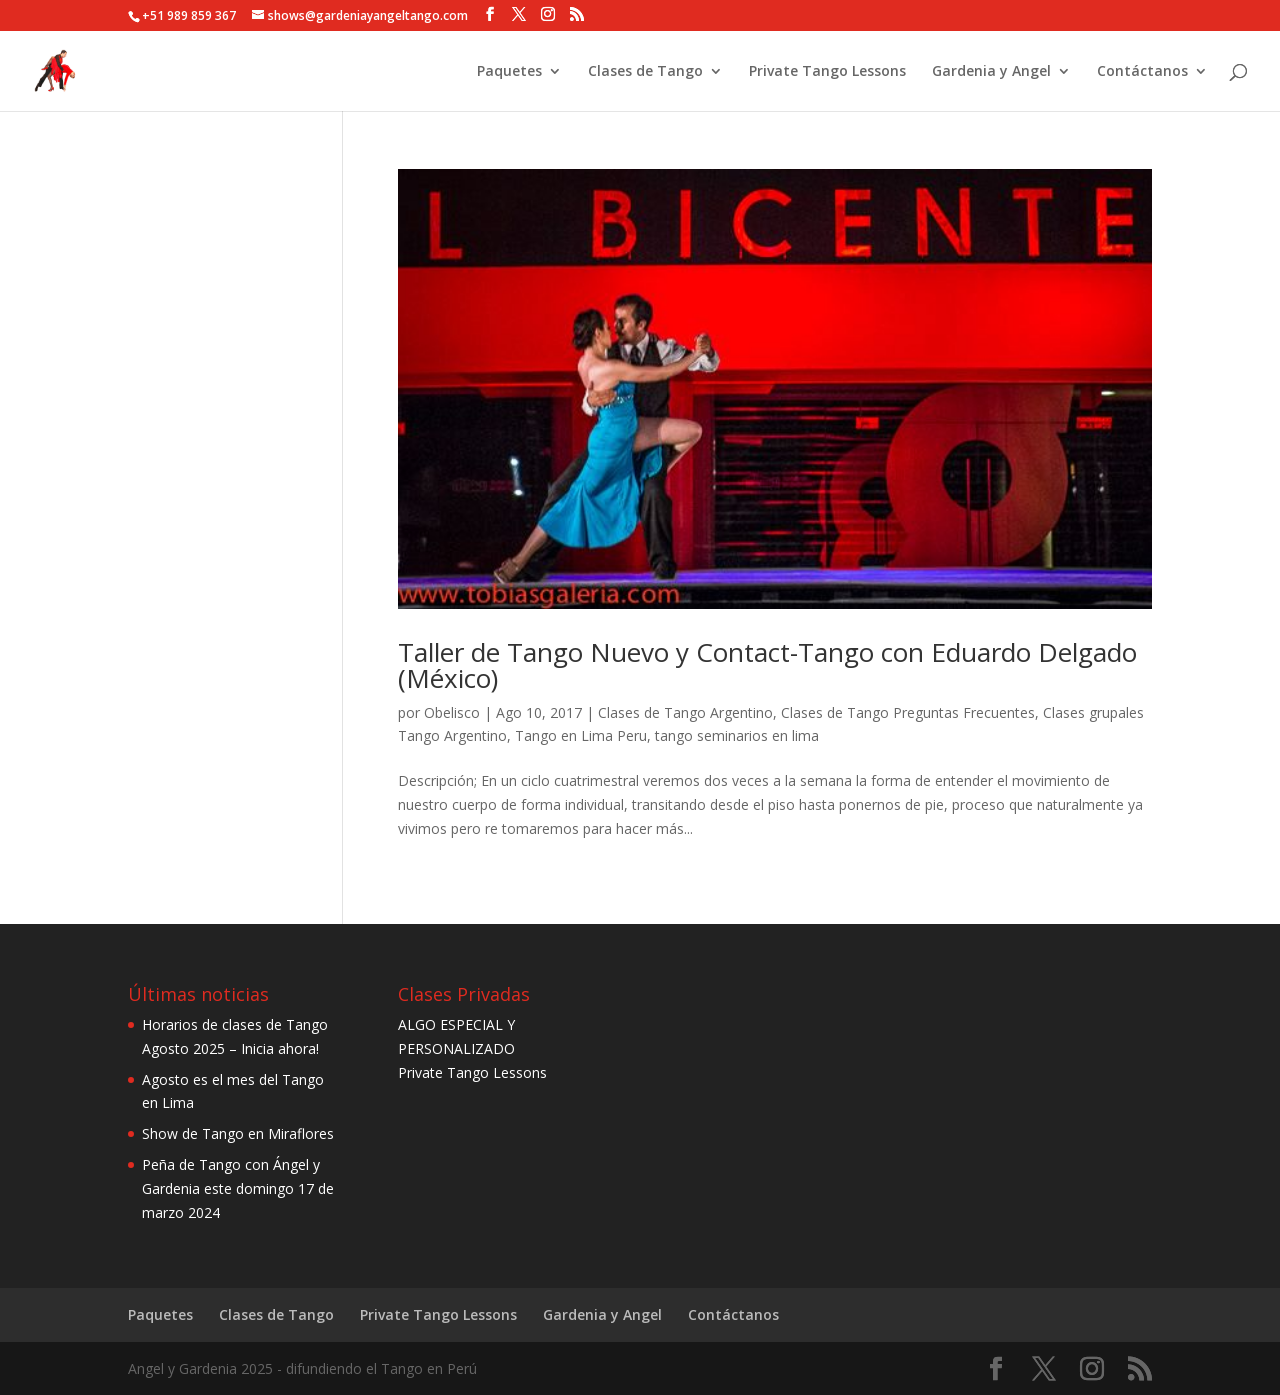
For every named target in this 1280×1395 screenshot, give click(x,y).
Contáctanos (1142, 72)
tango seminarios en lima (737, 735)
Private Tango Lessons (827, 72)
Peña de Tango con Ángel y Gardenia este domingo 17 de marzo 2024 (238, 1188)
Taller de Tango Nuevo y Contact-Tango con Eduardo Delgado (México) (767, 665)
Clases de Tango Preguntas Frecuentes (908, 712)
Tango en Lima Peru (581, 735)
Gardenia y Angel (991, 72)
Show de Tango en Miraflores (238, 1133)
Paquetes (509, 72)
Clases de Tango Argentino (685, 712)
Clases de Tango (645, 72)
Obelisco (452, 712)
